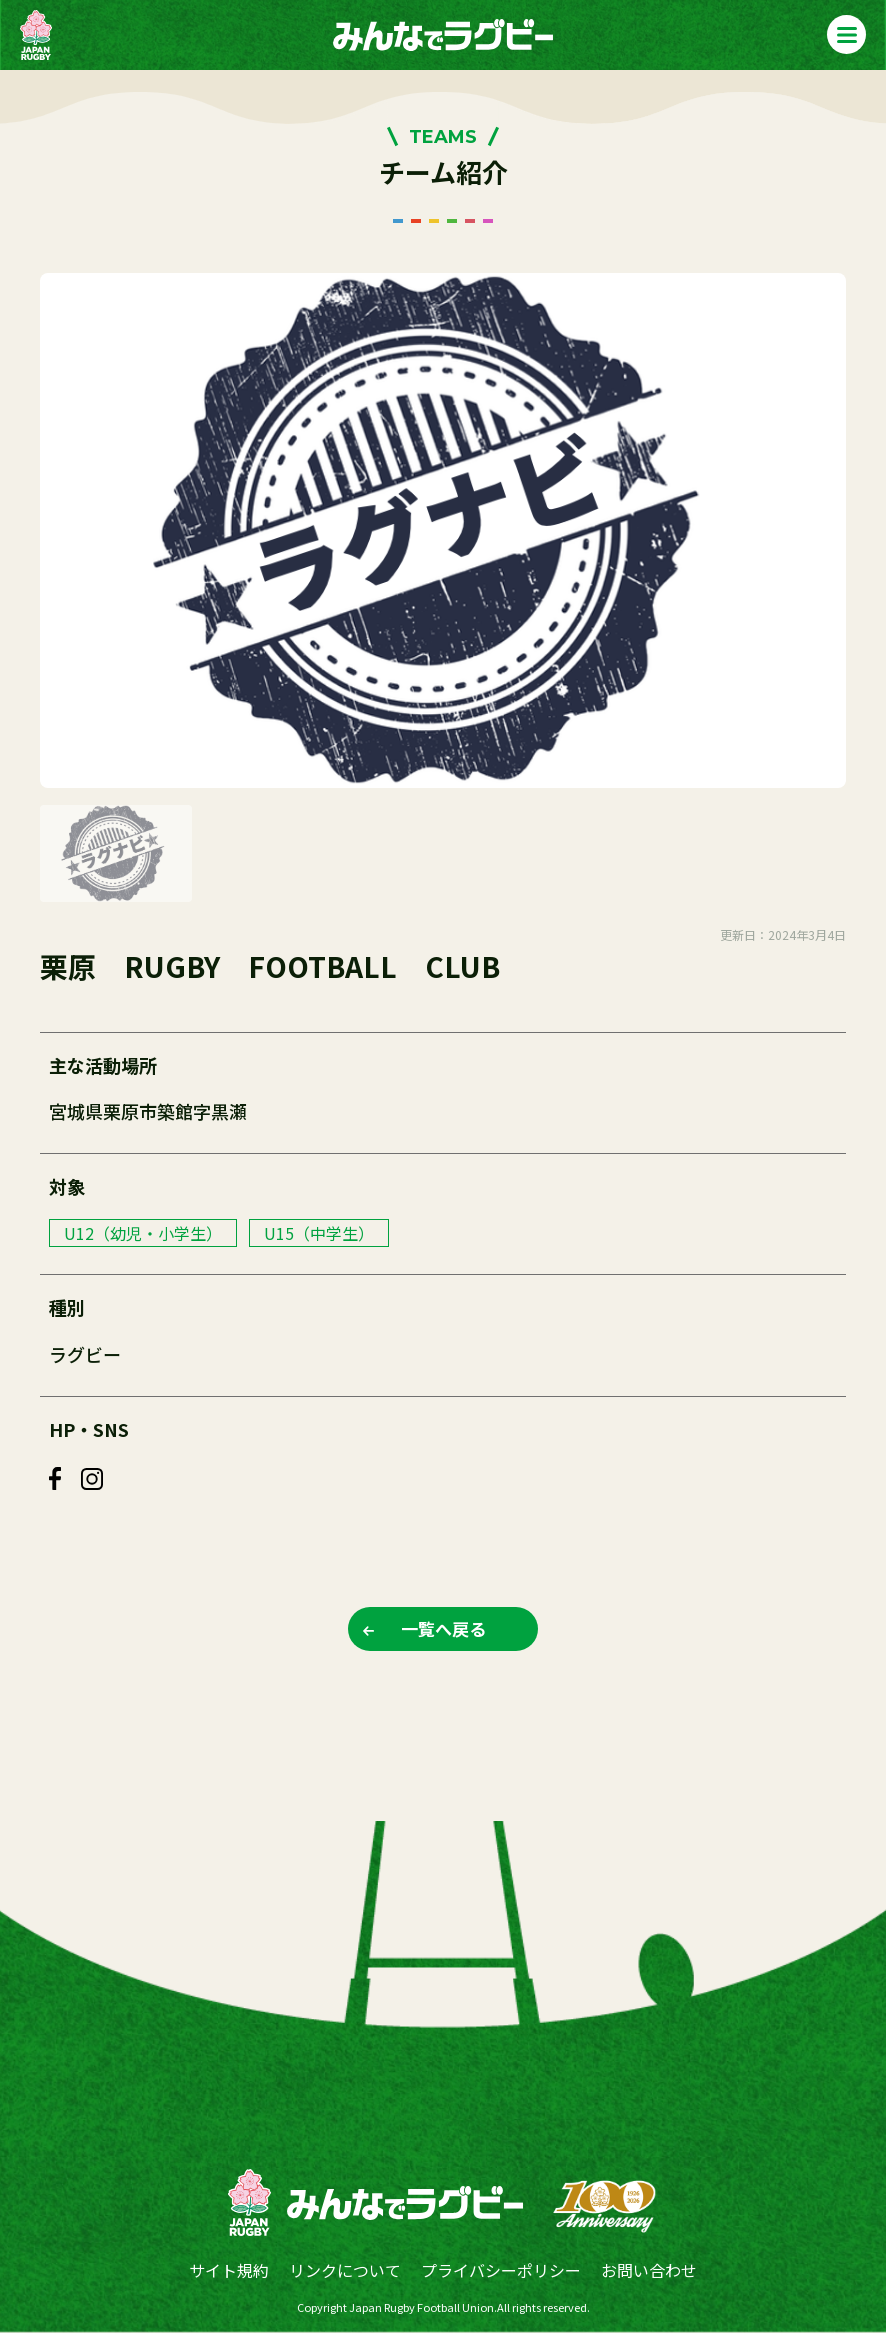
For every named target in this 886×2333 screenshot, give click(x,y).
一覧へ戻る (443, 1628)
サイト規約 (229, 2270)
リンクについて (345, 2270)
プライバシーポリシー (501, 2270)
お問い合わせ (649, 2270)
